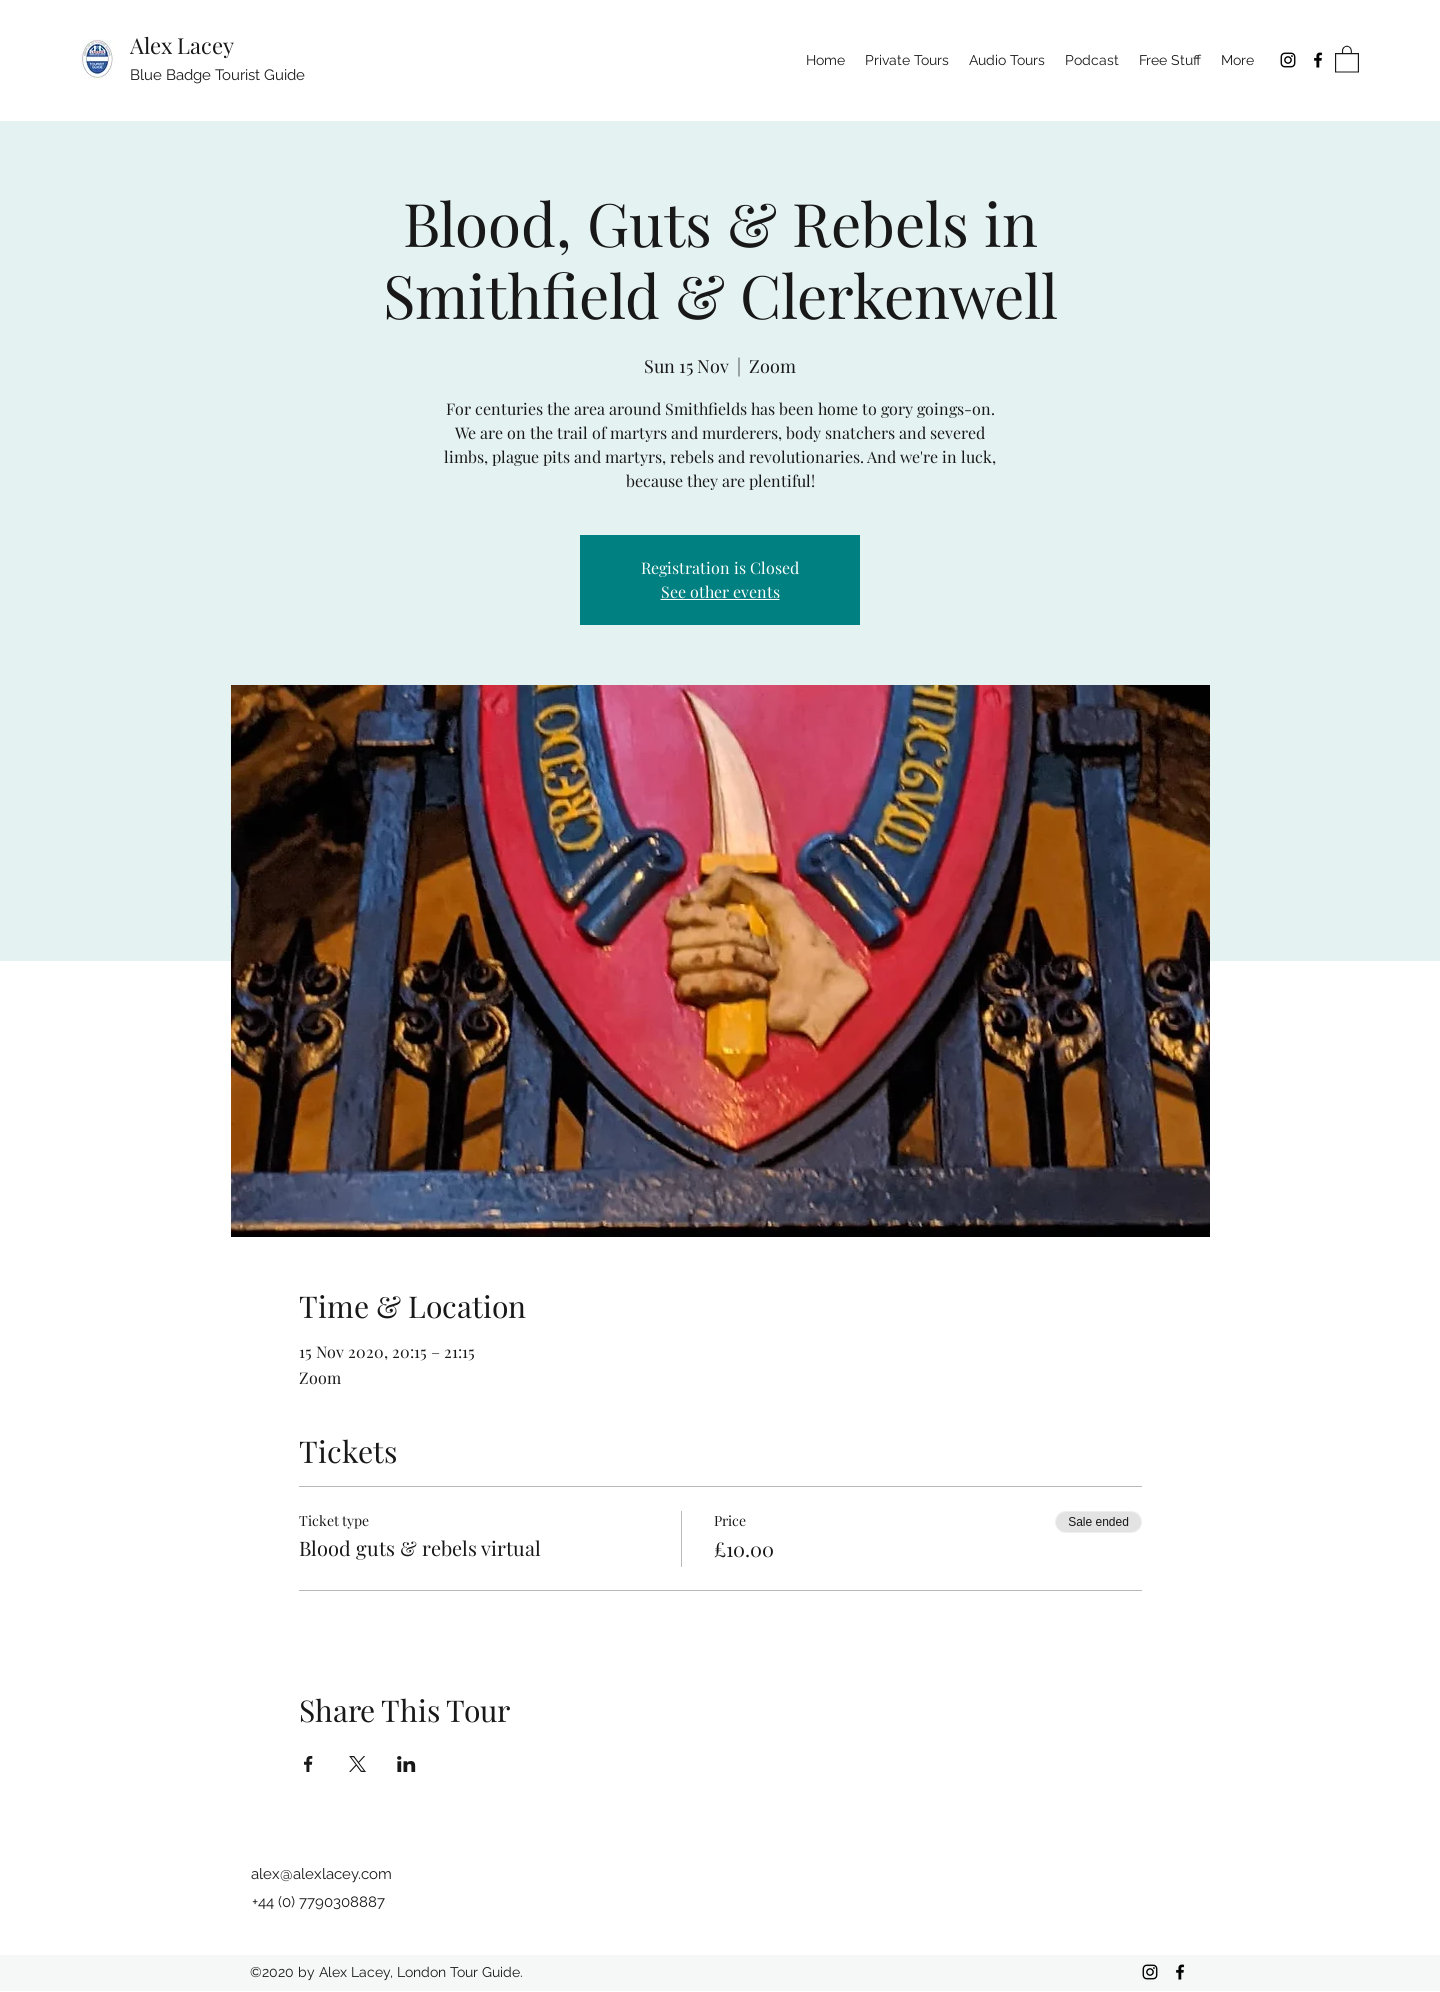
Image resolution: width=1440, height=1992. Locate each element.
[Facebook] (1318, 60)
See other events (720, 591)
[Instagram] (1288, 60)
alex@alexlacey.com (321, 1874)
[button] (1347, 58)
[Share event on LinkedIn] (406, 1764)
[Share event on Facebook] (308, 1764)
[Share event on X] (357, 1764)
